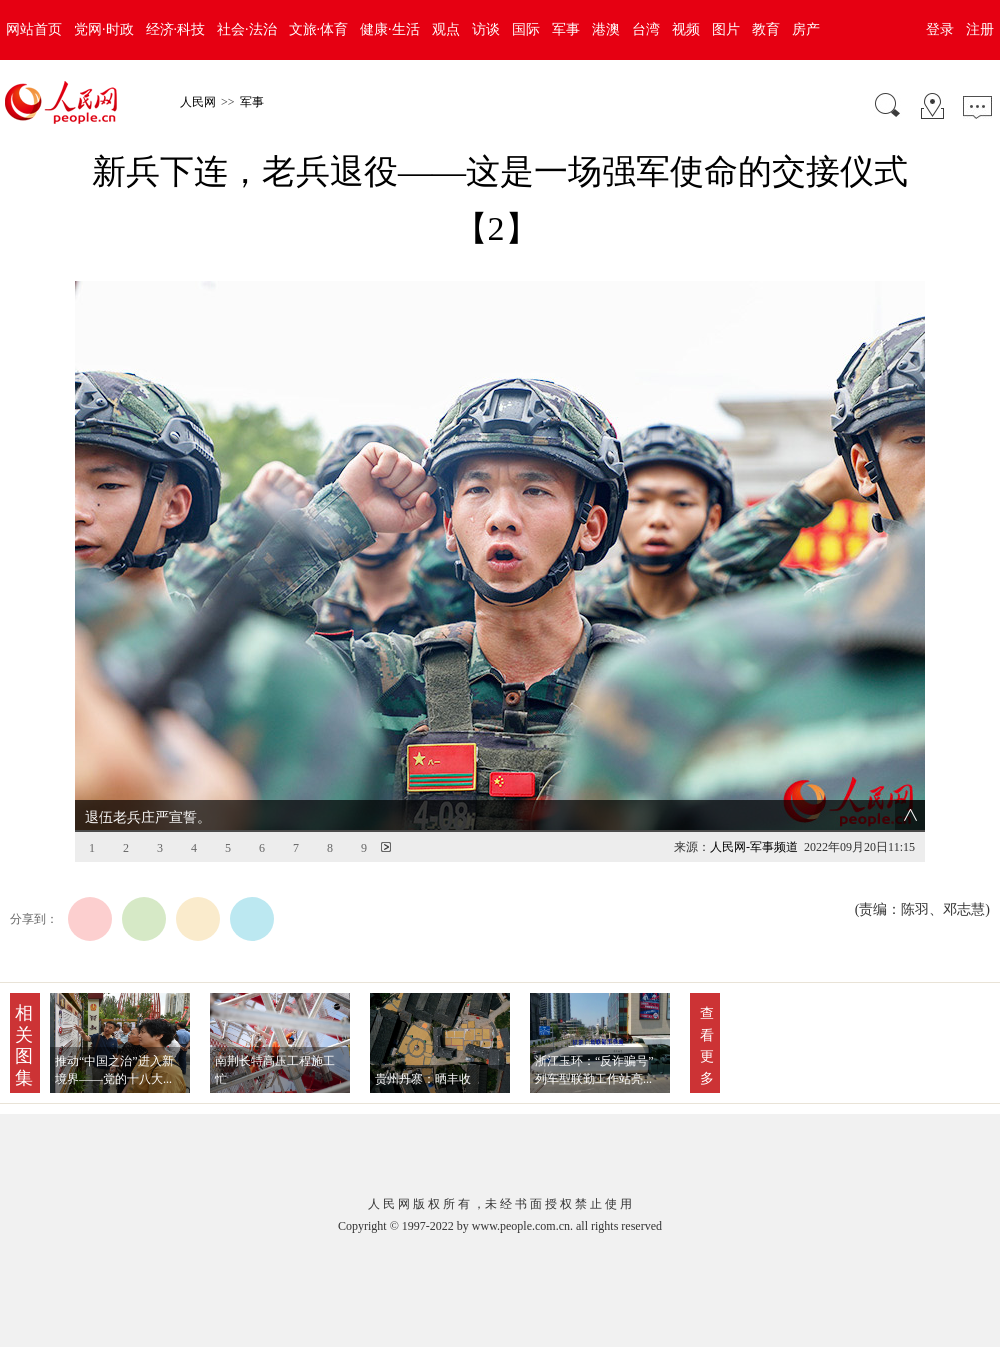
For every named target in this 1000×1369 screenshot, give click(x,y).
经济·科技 (176, 29)
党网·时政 (104, 29)
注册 (980, 29)
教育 (766, 29)
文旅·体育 (319, 29)
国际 (526, 29)
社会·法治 (247, 29)
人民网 (198, 102)
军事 (566, 29)
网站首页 (34, 29)
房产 (806, 29)
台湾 (646, 29)
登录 (940, 29)
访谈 (486, 29)
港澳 (606, 29)
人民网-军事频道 (754, 847)
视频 (686, 29)
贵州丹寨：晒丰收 (423, 1079)
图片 (726, 29)
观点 (446, 29)
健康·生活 (390, 29)
